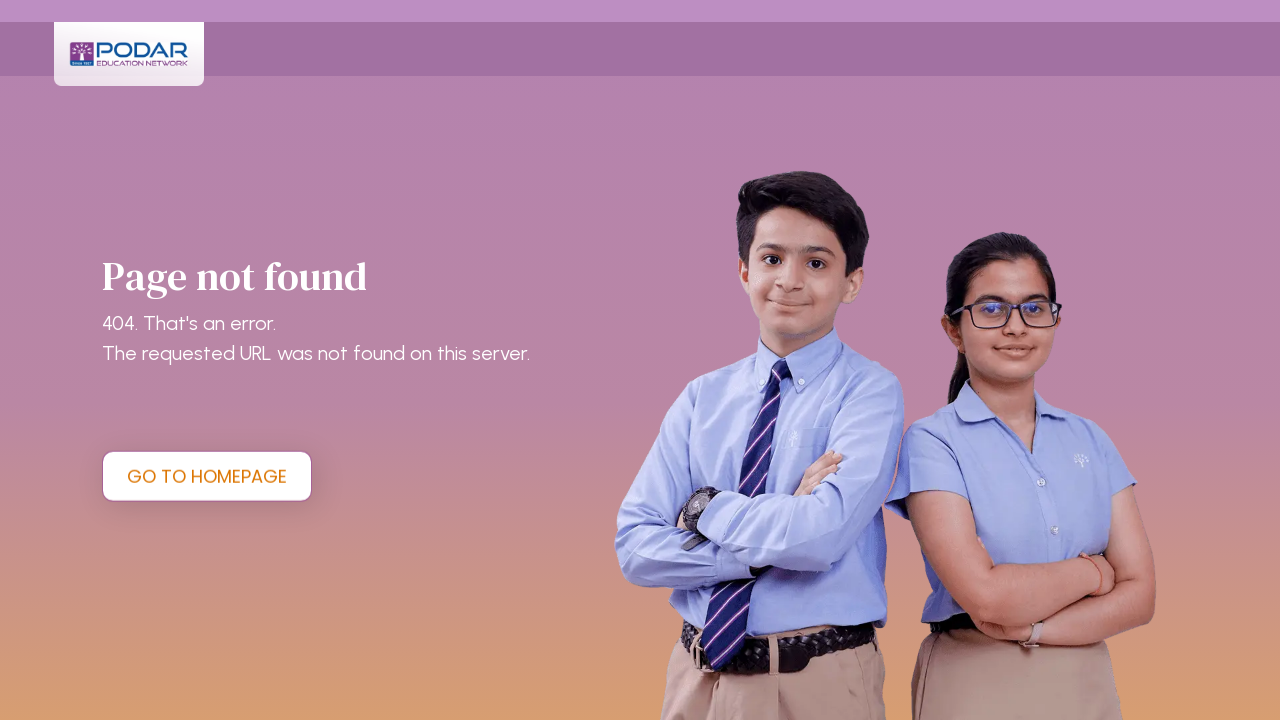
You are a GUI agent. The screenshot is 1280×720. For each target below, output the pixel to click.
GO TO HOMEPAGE (207, 475)
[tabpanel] (640, 360)
